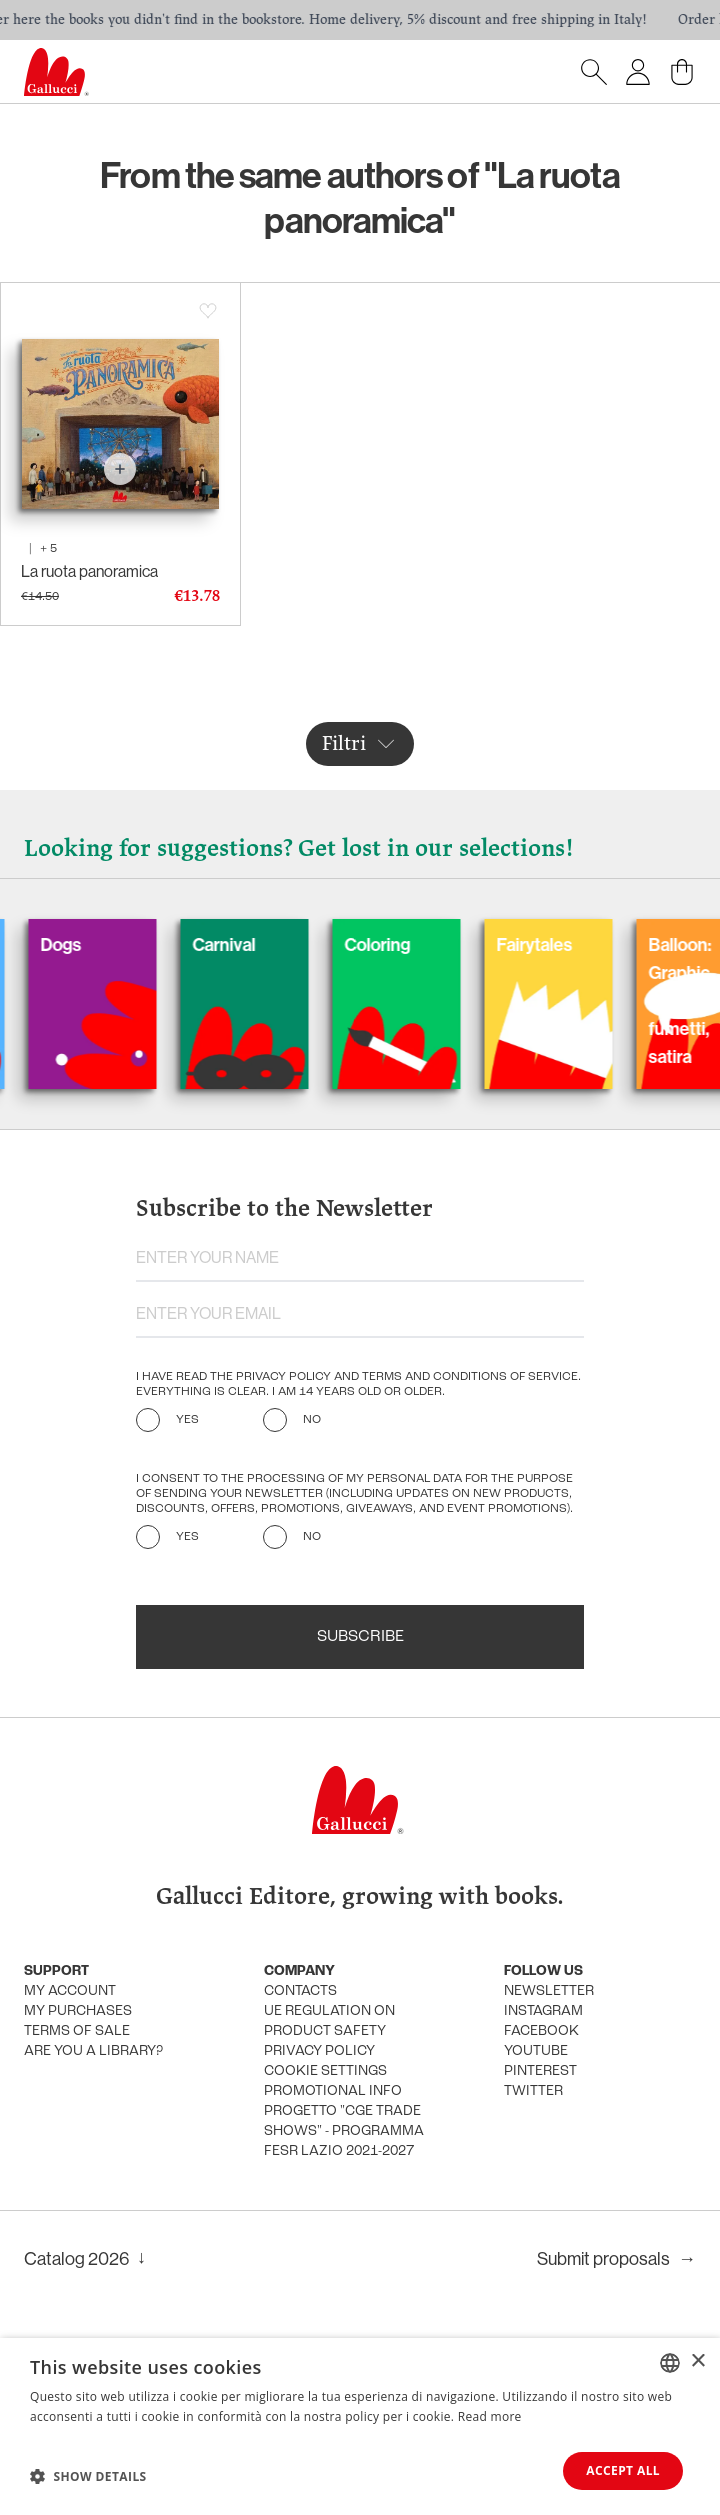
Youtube (536, 2051)
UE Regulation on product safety (329, 2021)
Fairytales (588, 944)
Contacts (300, 1991)
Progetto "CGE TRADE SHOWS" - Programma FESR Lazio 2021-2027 (344, 2131)
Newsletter (549, 1991)
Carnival (277, 944)
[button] (88, 2476)
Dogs (114, 944)
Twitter (533, 2091)
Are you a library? (93, 2051)
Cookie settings (325, 2071)
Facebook (541, 2031)
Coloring (431, 944)
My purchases (78, 2011)
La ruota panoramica (89, 571)
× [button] (697, 2361)
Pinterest (540, 2071)
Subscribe (360, 1637)
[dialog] (360, 2426)
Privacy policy (319, 2051)
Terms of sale (77, 2031)
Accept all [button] (623, 2470)
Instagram (543, 2011)
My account (70, 1991)
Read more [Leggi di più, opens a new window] (490, 2416)
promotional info (333, 2091)
